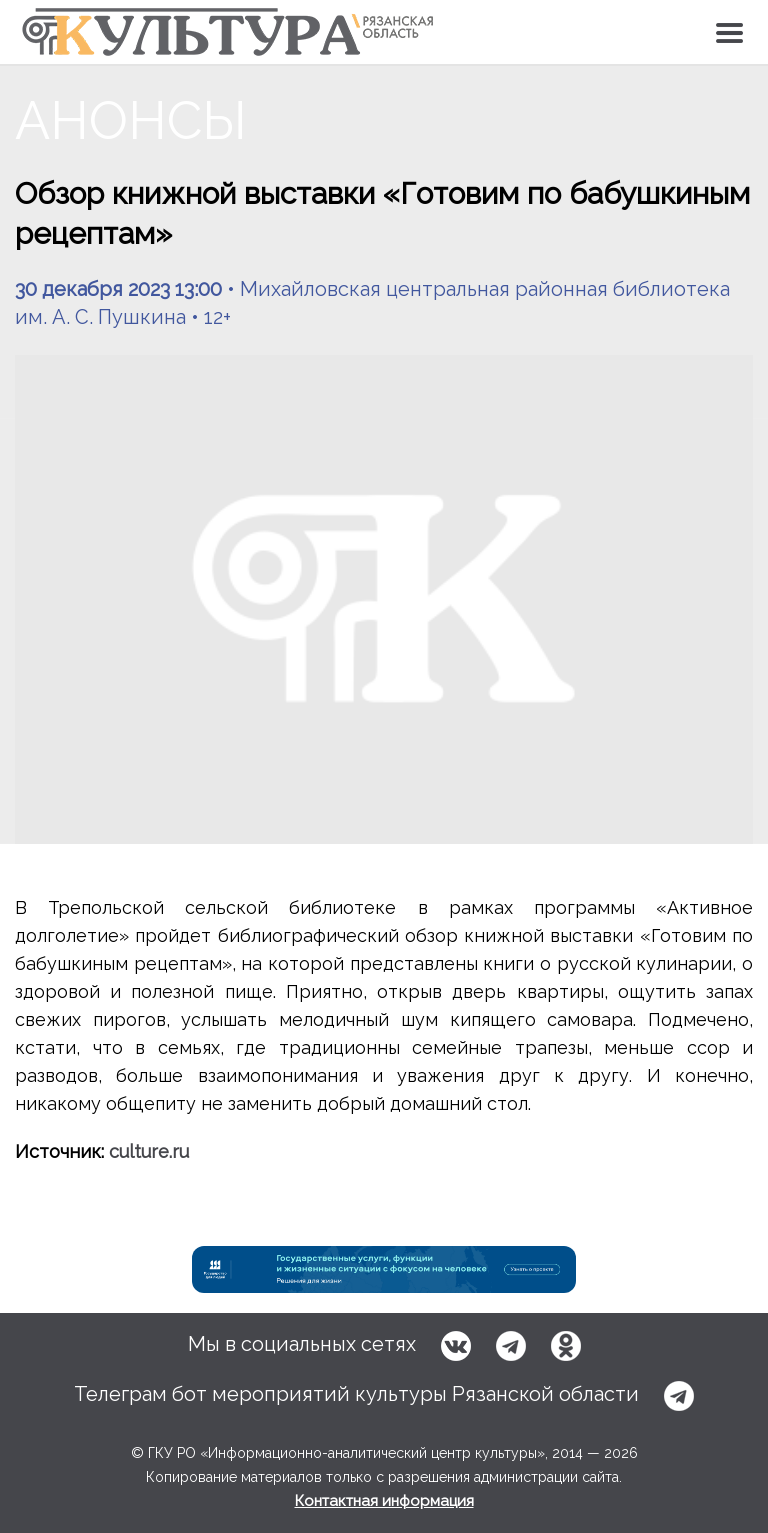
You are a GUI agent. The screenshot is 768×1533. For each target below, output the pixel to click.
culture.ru (149, 1151)
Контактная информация (384, 1501)
